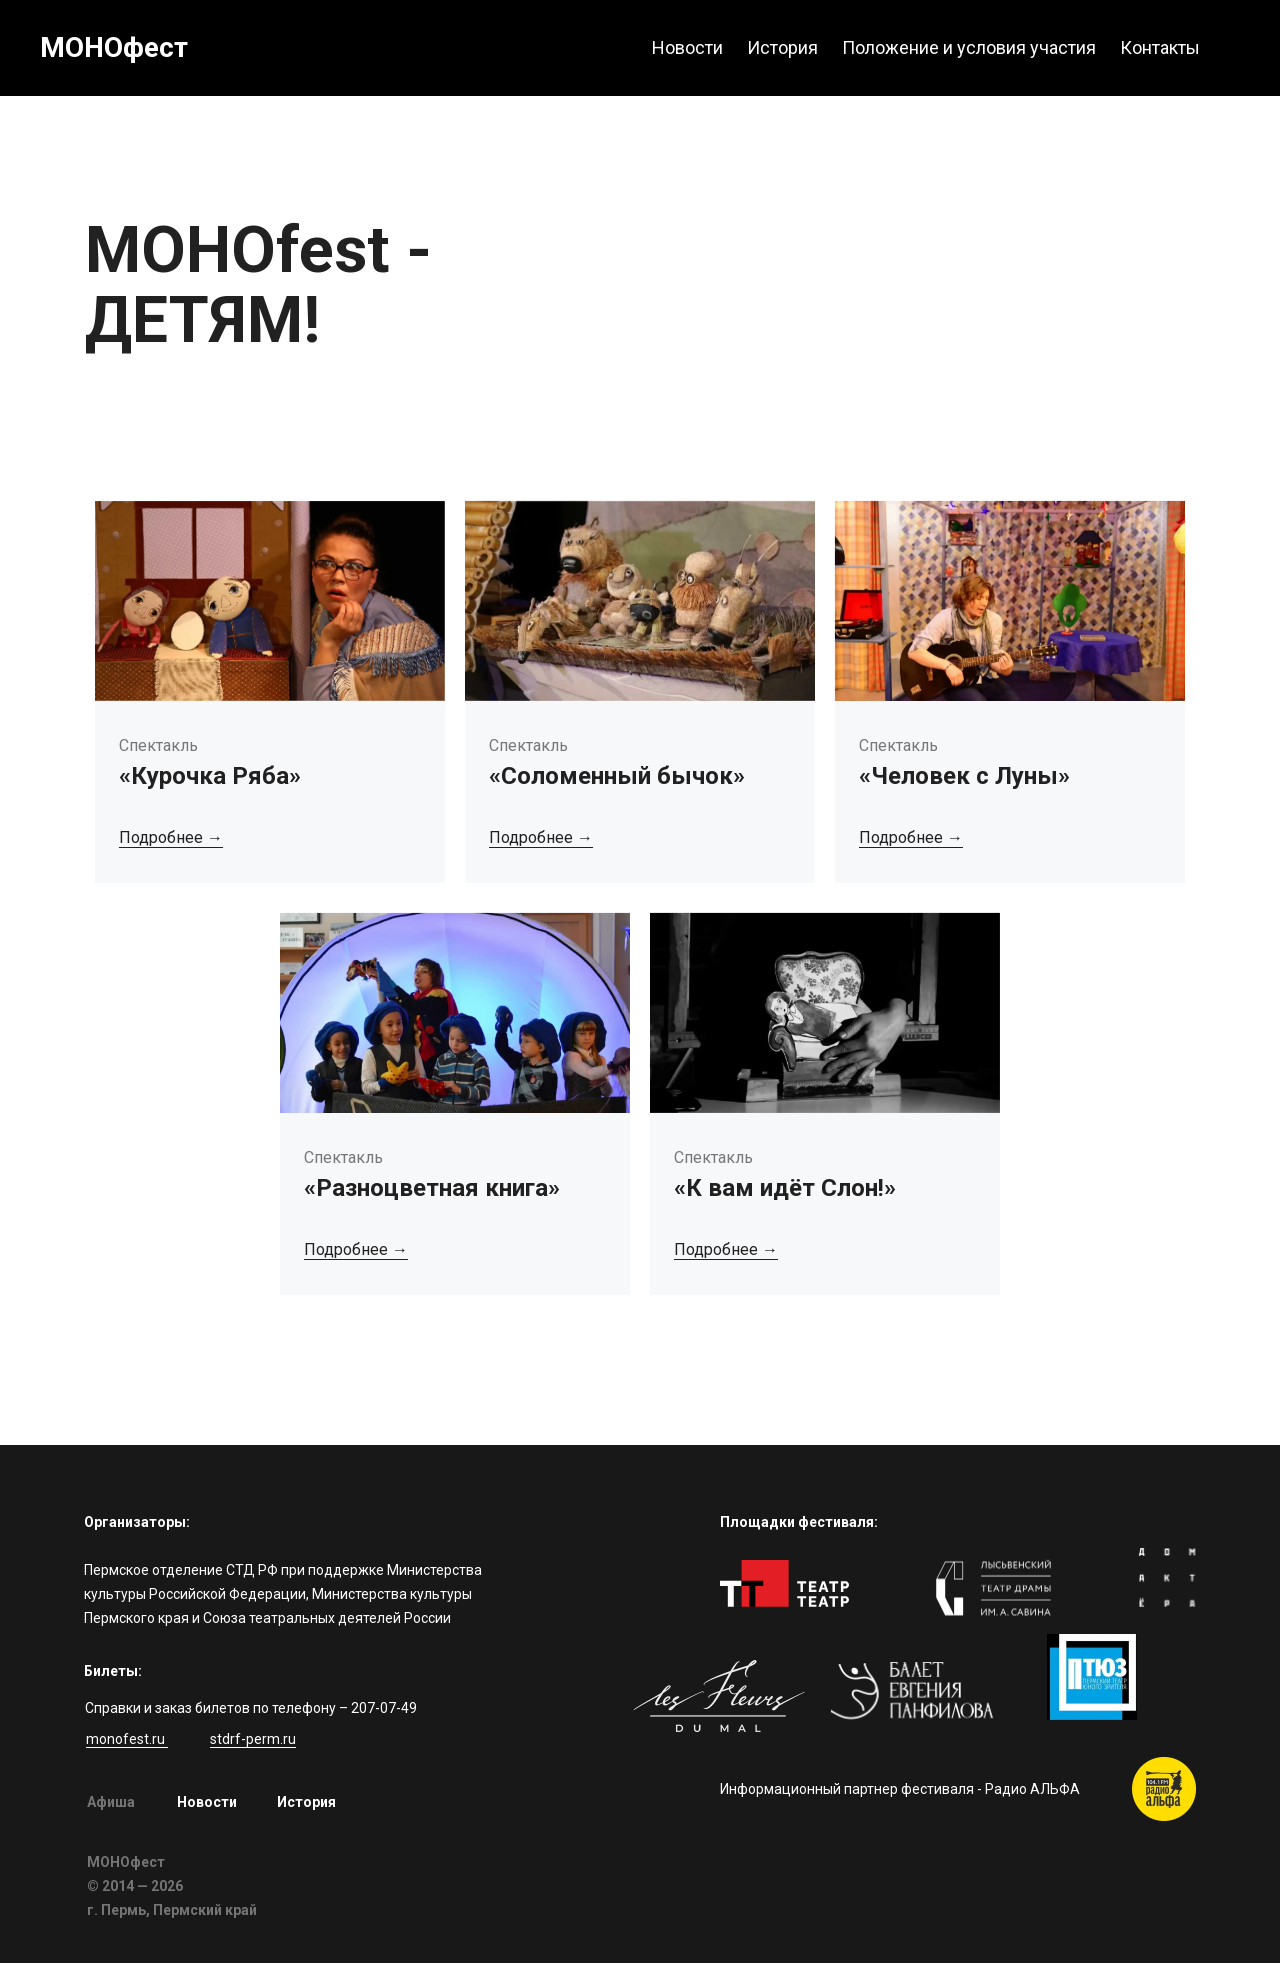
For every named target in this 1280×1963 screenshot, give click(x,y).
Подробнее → (171, 837)
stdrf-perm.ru (253, 1739)
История (306, 1802)
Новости (207, 1802)
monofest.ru (127, 1739)
